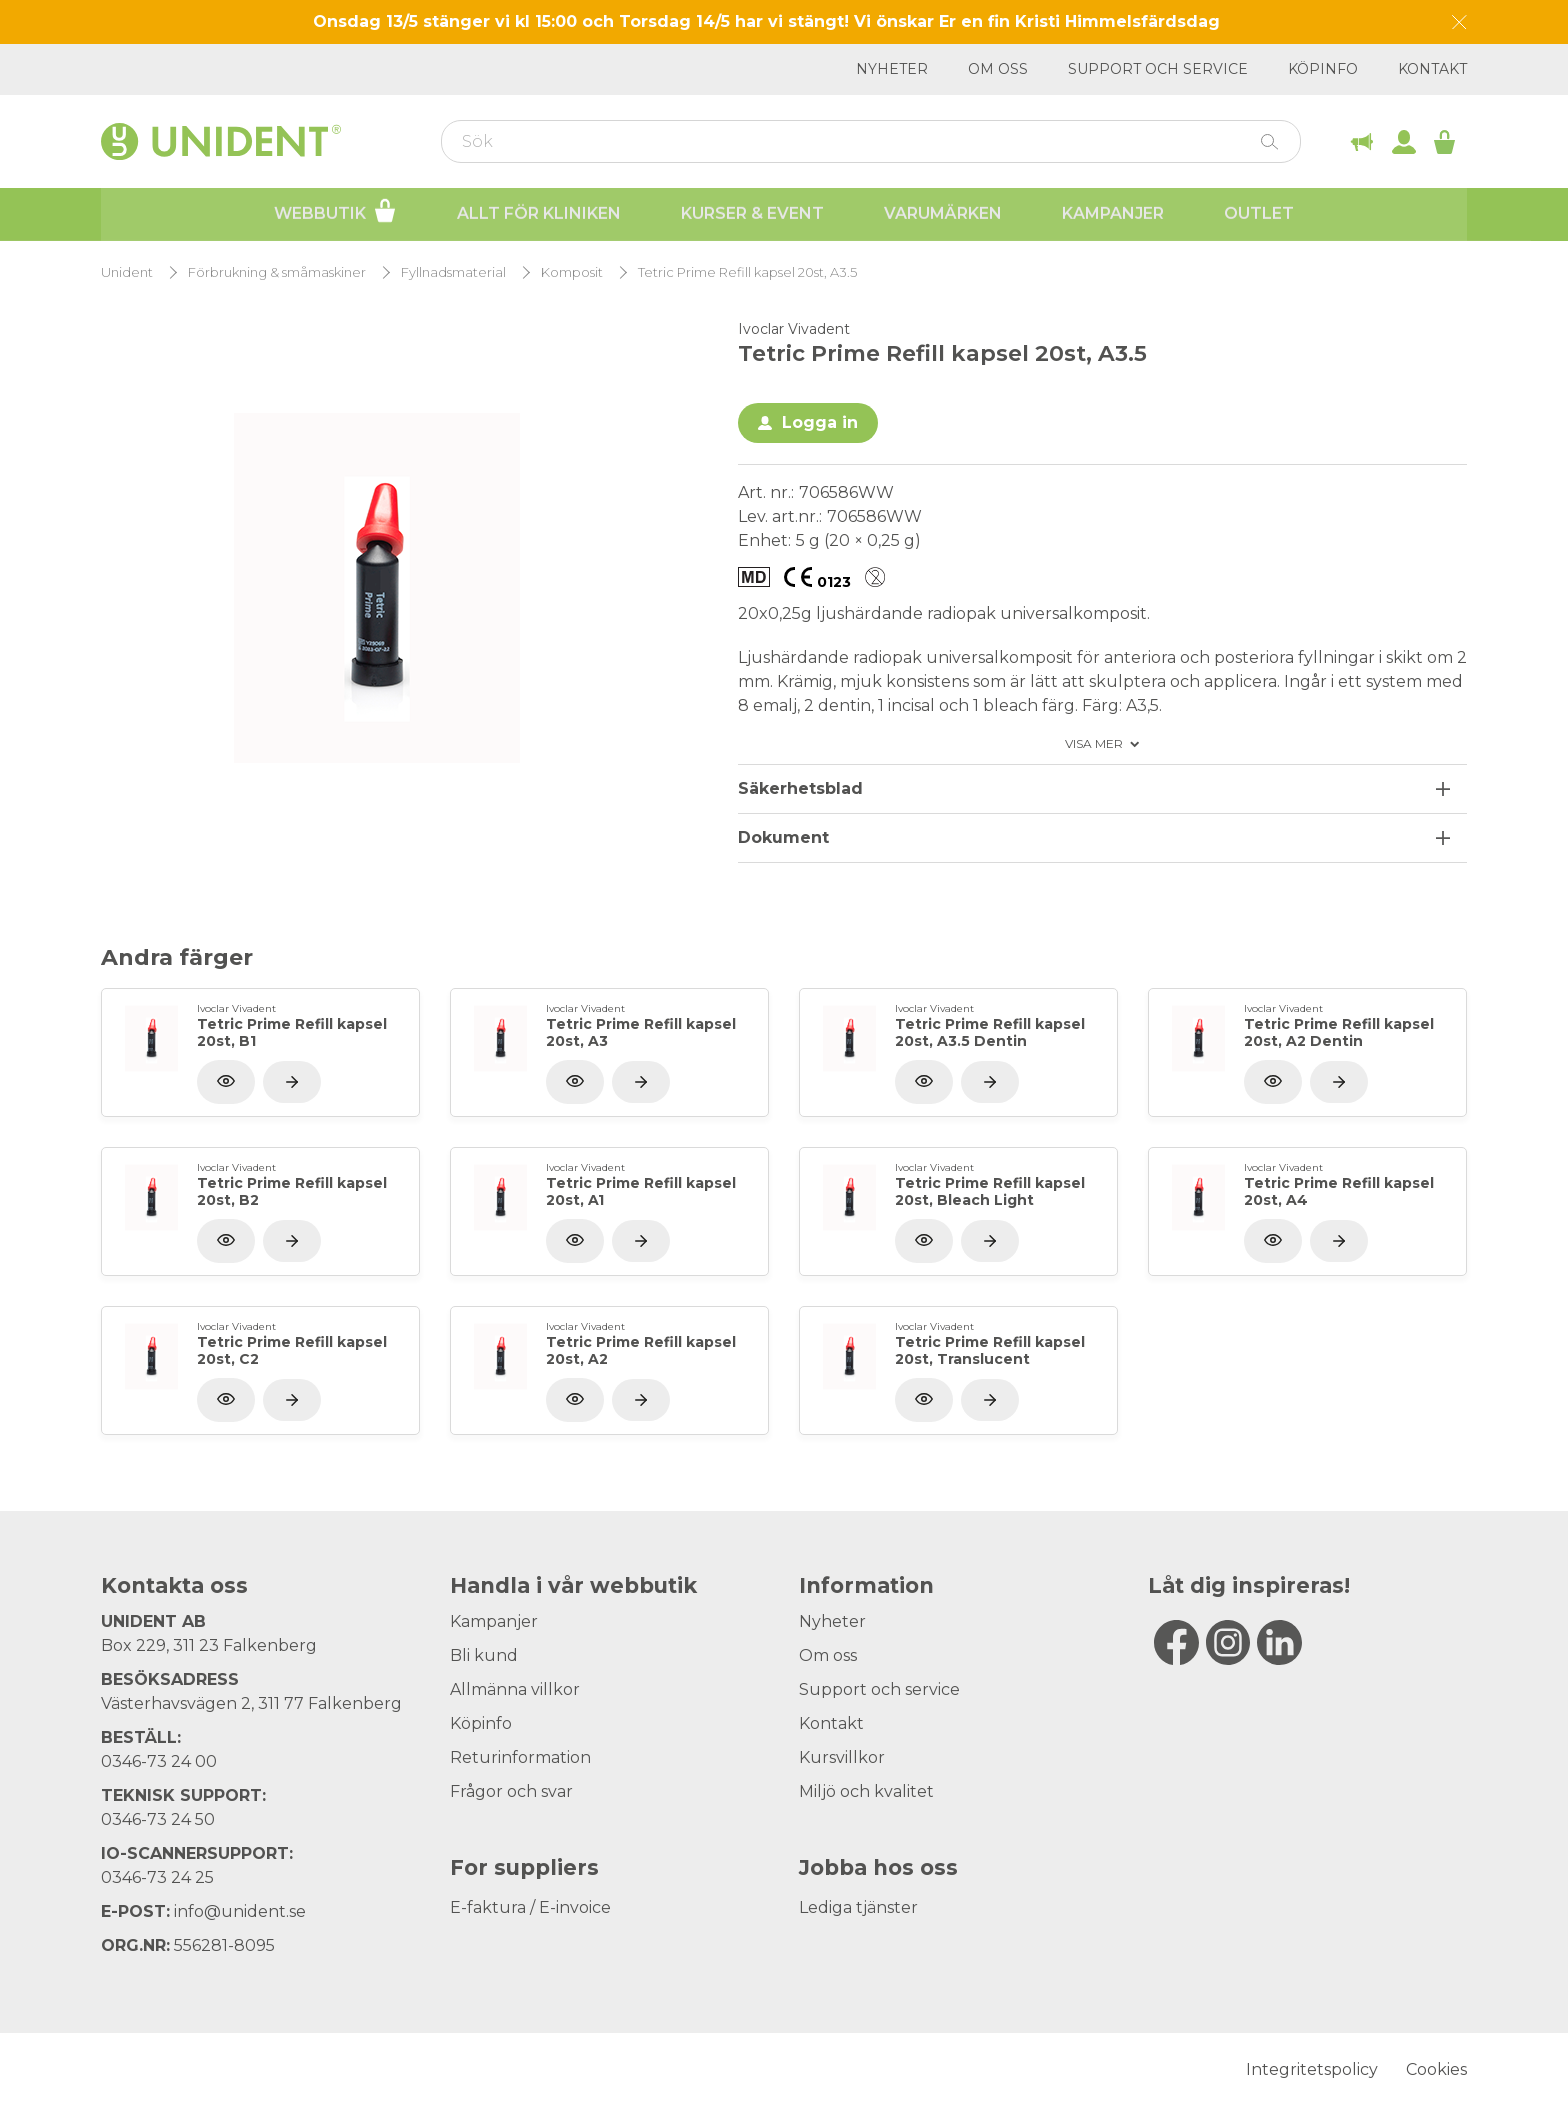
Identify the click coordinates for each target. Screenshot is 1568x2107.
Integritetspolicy (1312, 2069)
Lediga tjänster (858, 1907)
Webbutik (335, 212)
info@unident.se (240, 1911)
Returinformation (520, 1757)
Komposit (572, 272)
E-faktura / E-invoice (530, 1907)
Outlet (1259, 214)
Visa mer (1094, 744)
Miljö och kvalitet (866, 1791)
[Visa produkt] (292, 1082)
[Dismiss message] (1459, 22)
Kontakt (1432, 69)
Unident (127, 272)
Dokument (783, 837)
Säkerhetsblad (800, 788)
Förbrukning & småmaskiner (277, 272)
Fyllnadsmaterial (453, 272)
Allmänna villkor (515, 1689)
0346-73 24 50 (158, 1819)
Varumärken (943, 214)
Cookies (1436, 2069)
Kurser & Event (752, 214)
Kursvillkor (842, 1757)
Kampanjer (1113, 214)
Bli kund (484, 1655)
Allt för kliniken (539, 214)
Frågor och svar (511, 1791)
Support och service (1158, 69)
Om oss (998, 69)
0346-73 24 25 (157, 1877)
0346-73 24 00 (159, 1761)
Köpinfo (1323, 69)
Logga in (820, 422)
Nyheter (892, 69)
